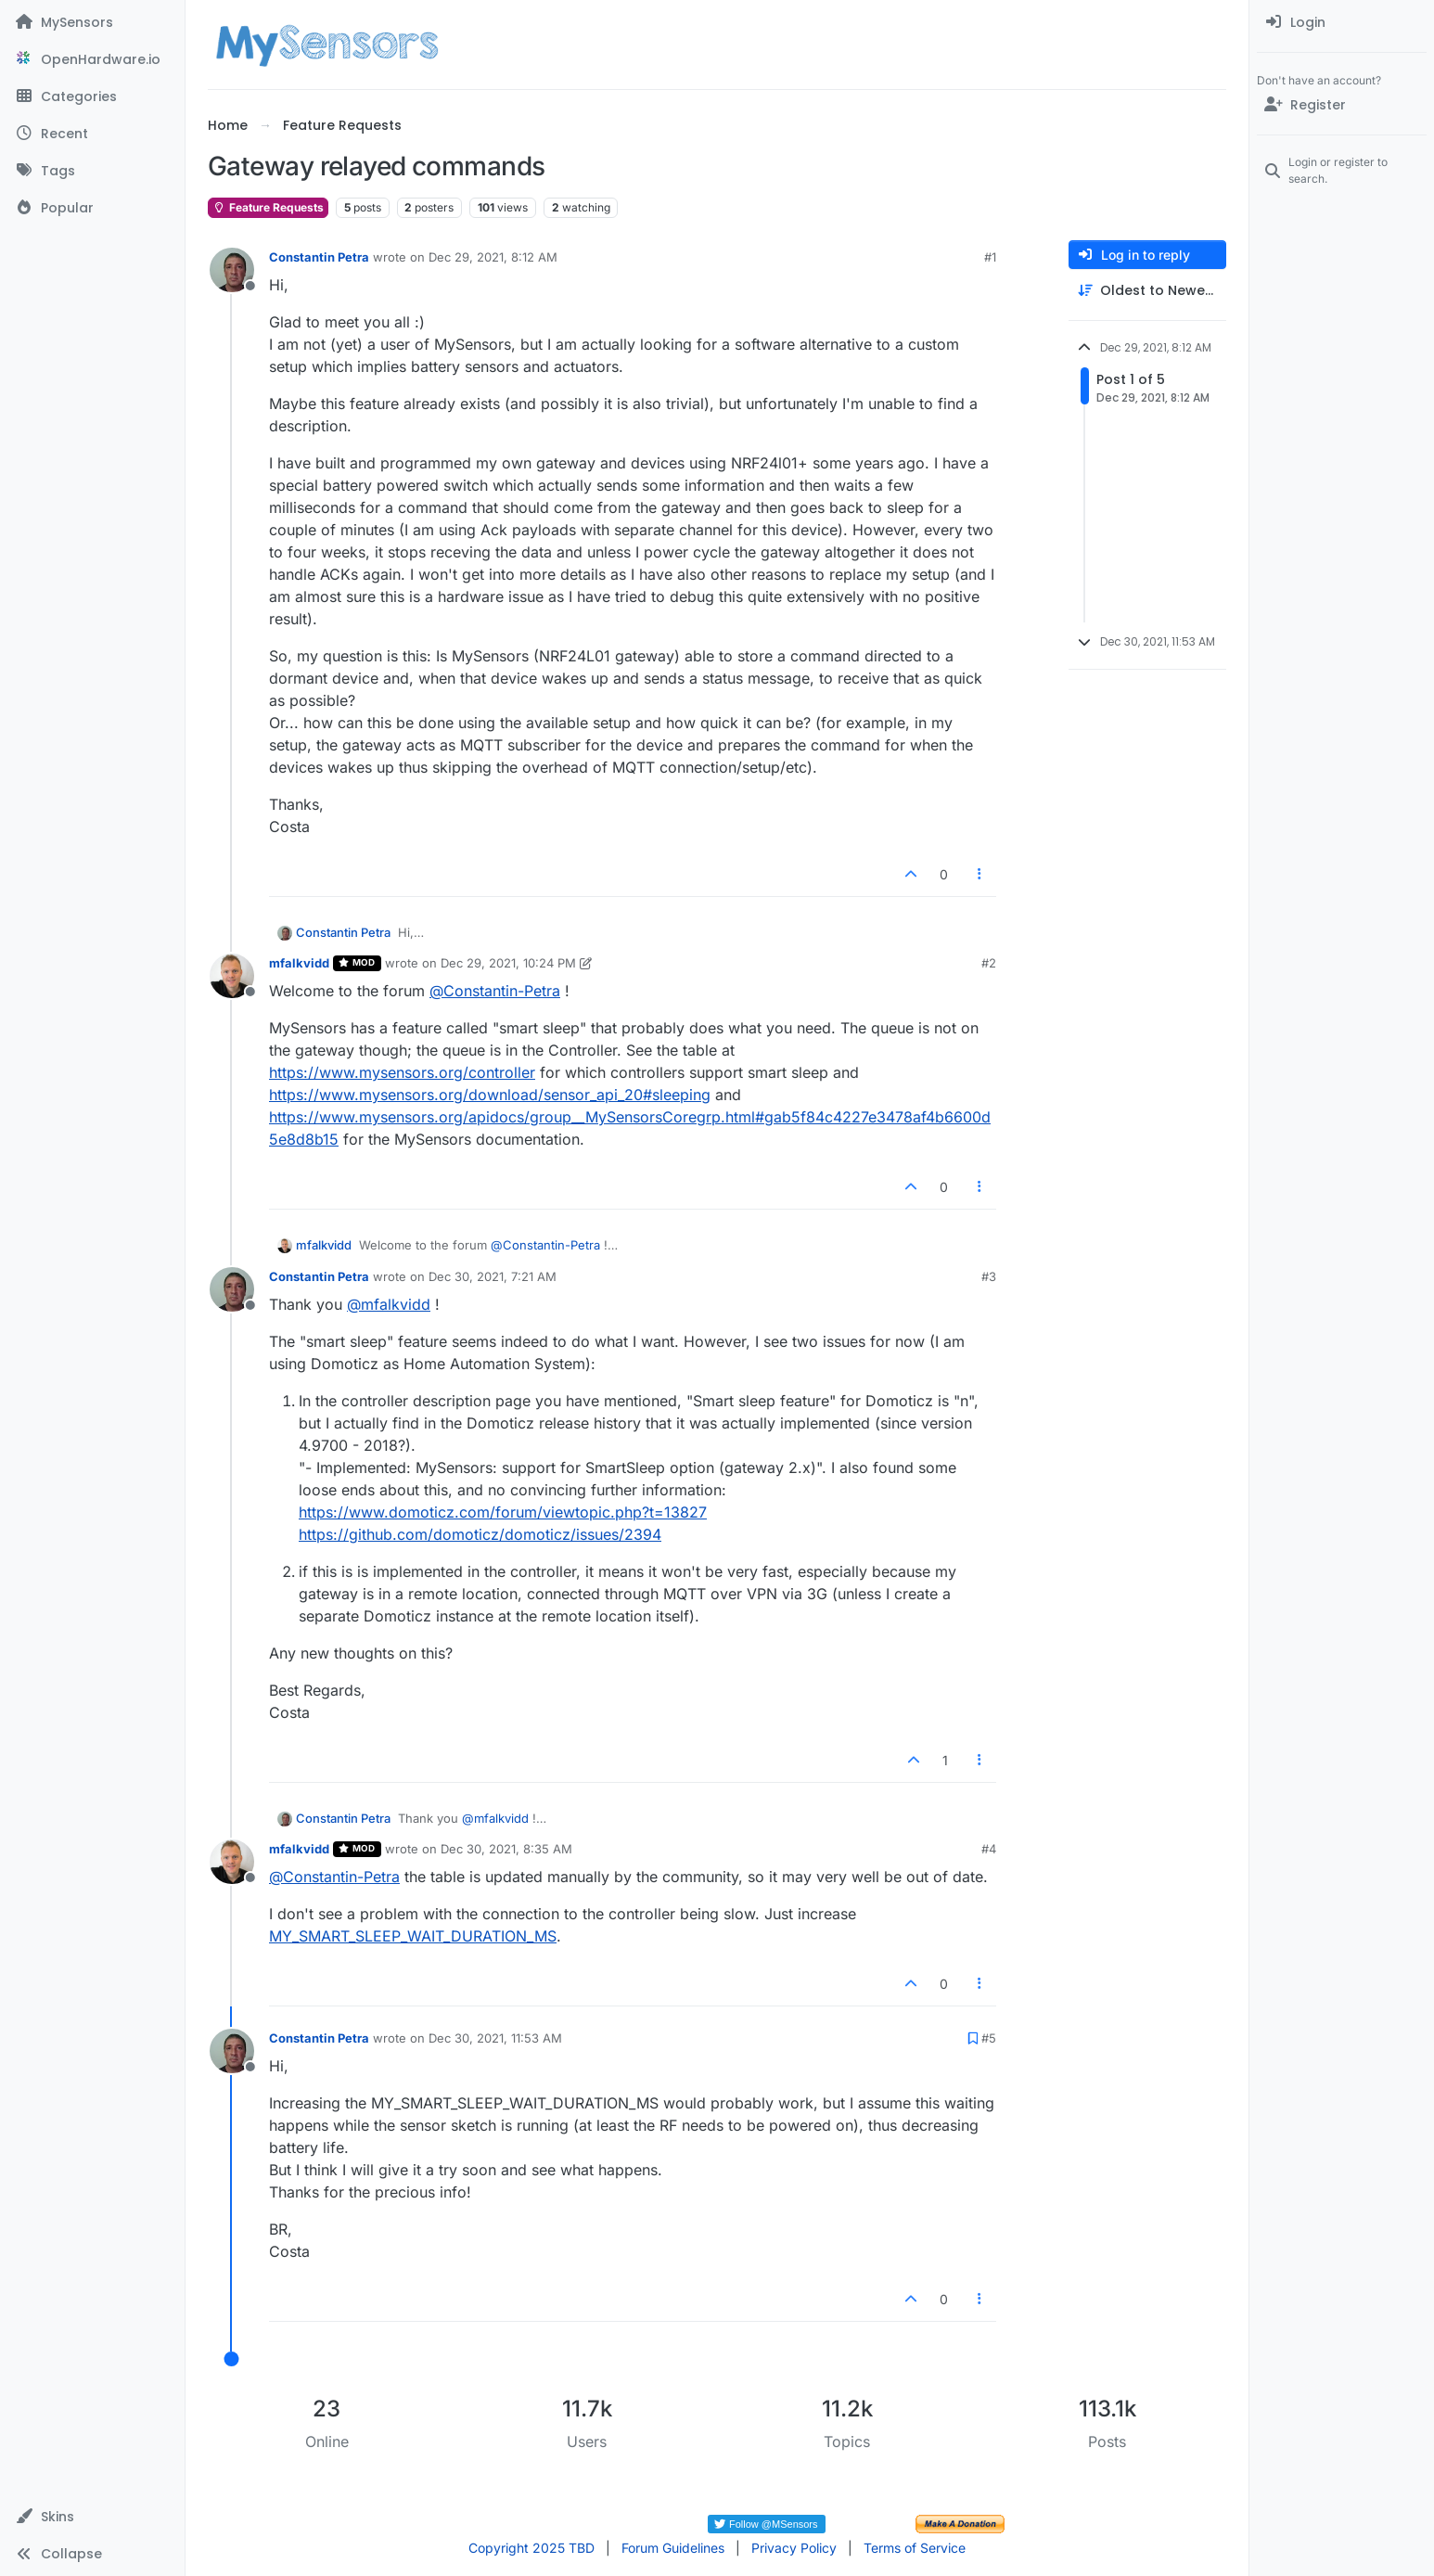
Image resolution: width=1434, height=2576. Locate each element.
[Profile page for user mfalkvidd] (232, 976)
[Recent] (92, 133)
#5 (988, 2038)
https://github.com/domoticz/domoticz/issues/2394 (480, 1534)
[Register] (1342, 105)
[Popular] (92, 208)
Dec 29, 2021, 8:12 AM (493, 257)
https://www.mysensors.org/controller (402, 1072)
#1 (990, 257)
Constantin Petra (319, 257)
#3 (988, 1276)
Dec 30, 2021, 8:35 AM (506, 1848)
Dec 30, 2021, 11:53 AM (495, 2038)
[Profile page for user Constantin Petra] (232, 270)
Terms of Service (915, 2548)
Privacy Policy (794, 2548)
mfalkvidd (299, 962)
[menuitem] (1342, 22)
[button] (92, 2516)
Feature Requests (268, 207)
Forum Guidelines (672, 2548)
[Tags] (92, 171)
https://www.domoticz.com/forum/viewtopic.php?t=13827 (503, 1512)
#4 (988, 1848)
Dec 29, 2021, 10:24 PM (508, 962)
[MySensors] (92, 22)
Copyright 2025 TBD (531, 2548)
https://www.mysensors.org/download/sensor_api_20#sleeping (490, 1094)
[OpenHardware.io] (92, 59)
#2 (988, 962)
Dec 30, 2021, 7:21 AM (493, 1276)
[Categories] (92, 96)
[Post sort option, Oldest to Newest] (1147, 290)
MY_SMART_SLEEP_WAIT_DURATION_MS (413, 1936)
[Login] (1342, 22)
